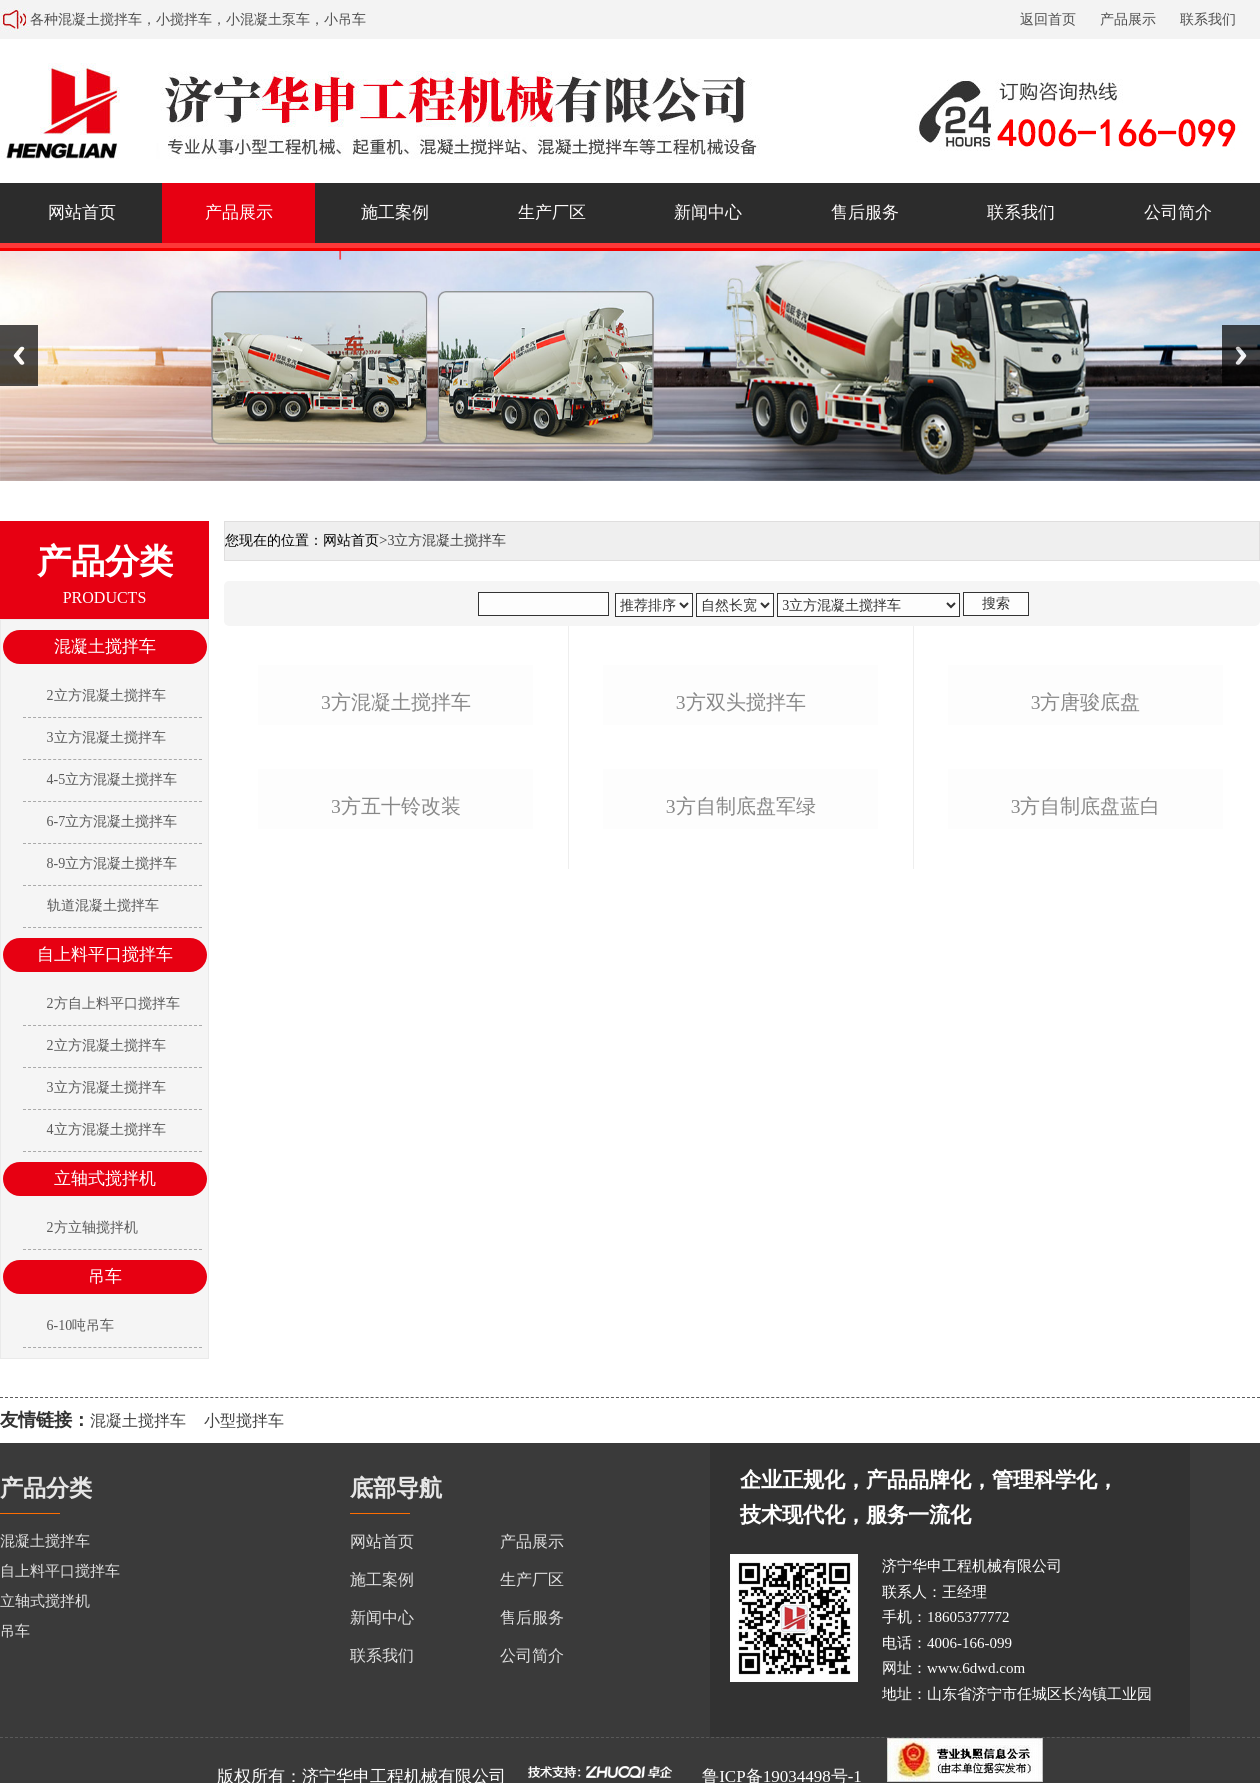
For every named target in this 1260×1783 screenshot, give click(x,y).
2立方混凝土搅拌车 (106, 695)
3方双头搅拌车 (741, 896)
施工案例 (395, 212)
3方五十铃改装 (396, 1195)
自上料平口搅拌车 (105, 954)
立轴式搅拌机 (105, 1178)
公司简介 (1178, 212)
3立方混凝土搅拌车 (106, 737)
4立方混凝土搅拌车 (106, 1129)
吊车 (105, 1276)
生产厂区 (552, 212)
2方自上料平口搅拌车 (113, 1003)
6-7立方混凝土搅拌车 (112, 821)
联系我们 (1208, 19)
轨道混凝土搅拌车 (103, 905)
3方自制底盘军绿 (741, 1195)
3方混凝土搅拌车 (396, 896)
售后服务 (865, 212)
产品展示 (1128, 19)
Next (1241, 355)
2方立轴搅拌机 (92, 1227)
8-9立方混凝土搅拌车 (112, 863)
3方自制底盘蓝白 (1086, 1195)
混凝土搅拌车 (105, 646)
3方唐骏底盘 (1086, 896)
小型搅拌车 (244, 1420)
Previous (19, 355)
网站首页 (82, 212)
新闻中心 (708, 212)
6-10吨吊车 (81, 1325)
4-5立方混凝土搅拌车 (112, 779)
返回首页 (1048, 19)
